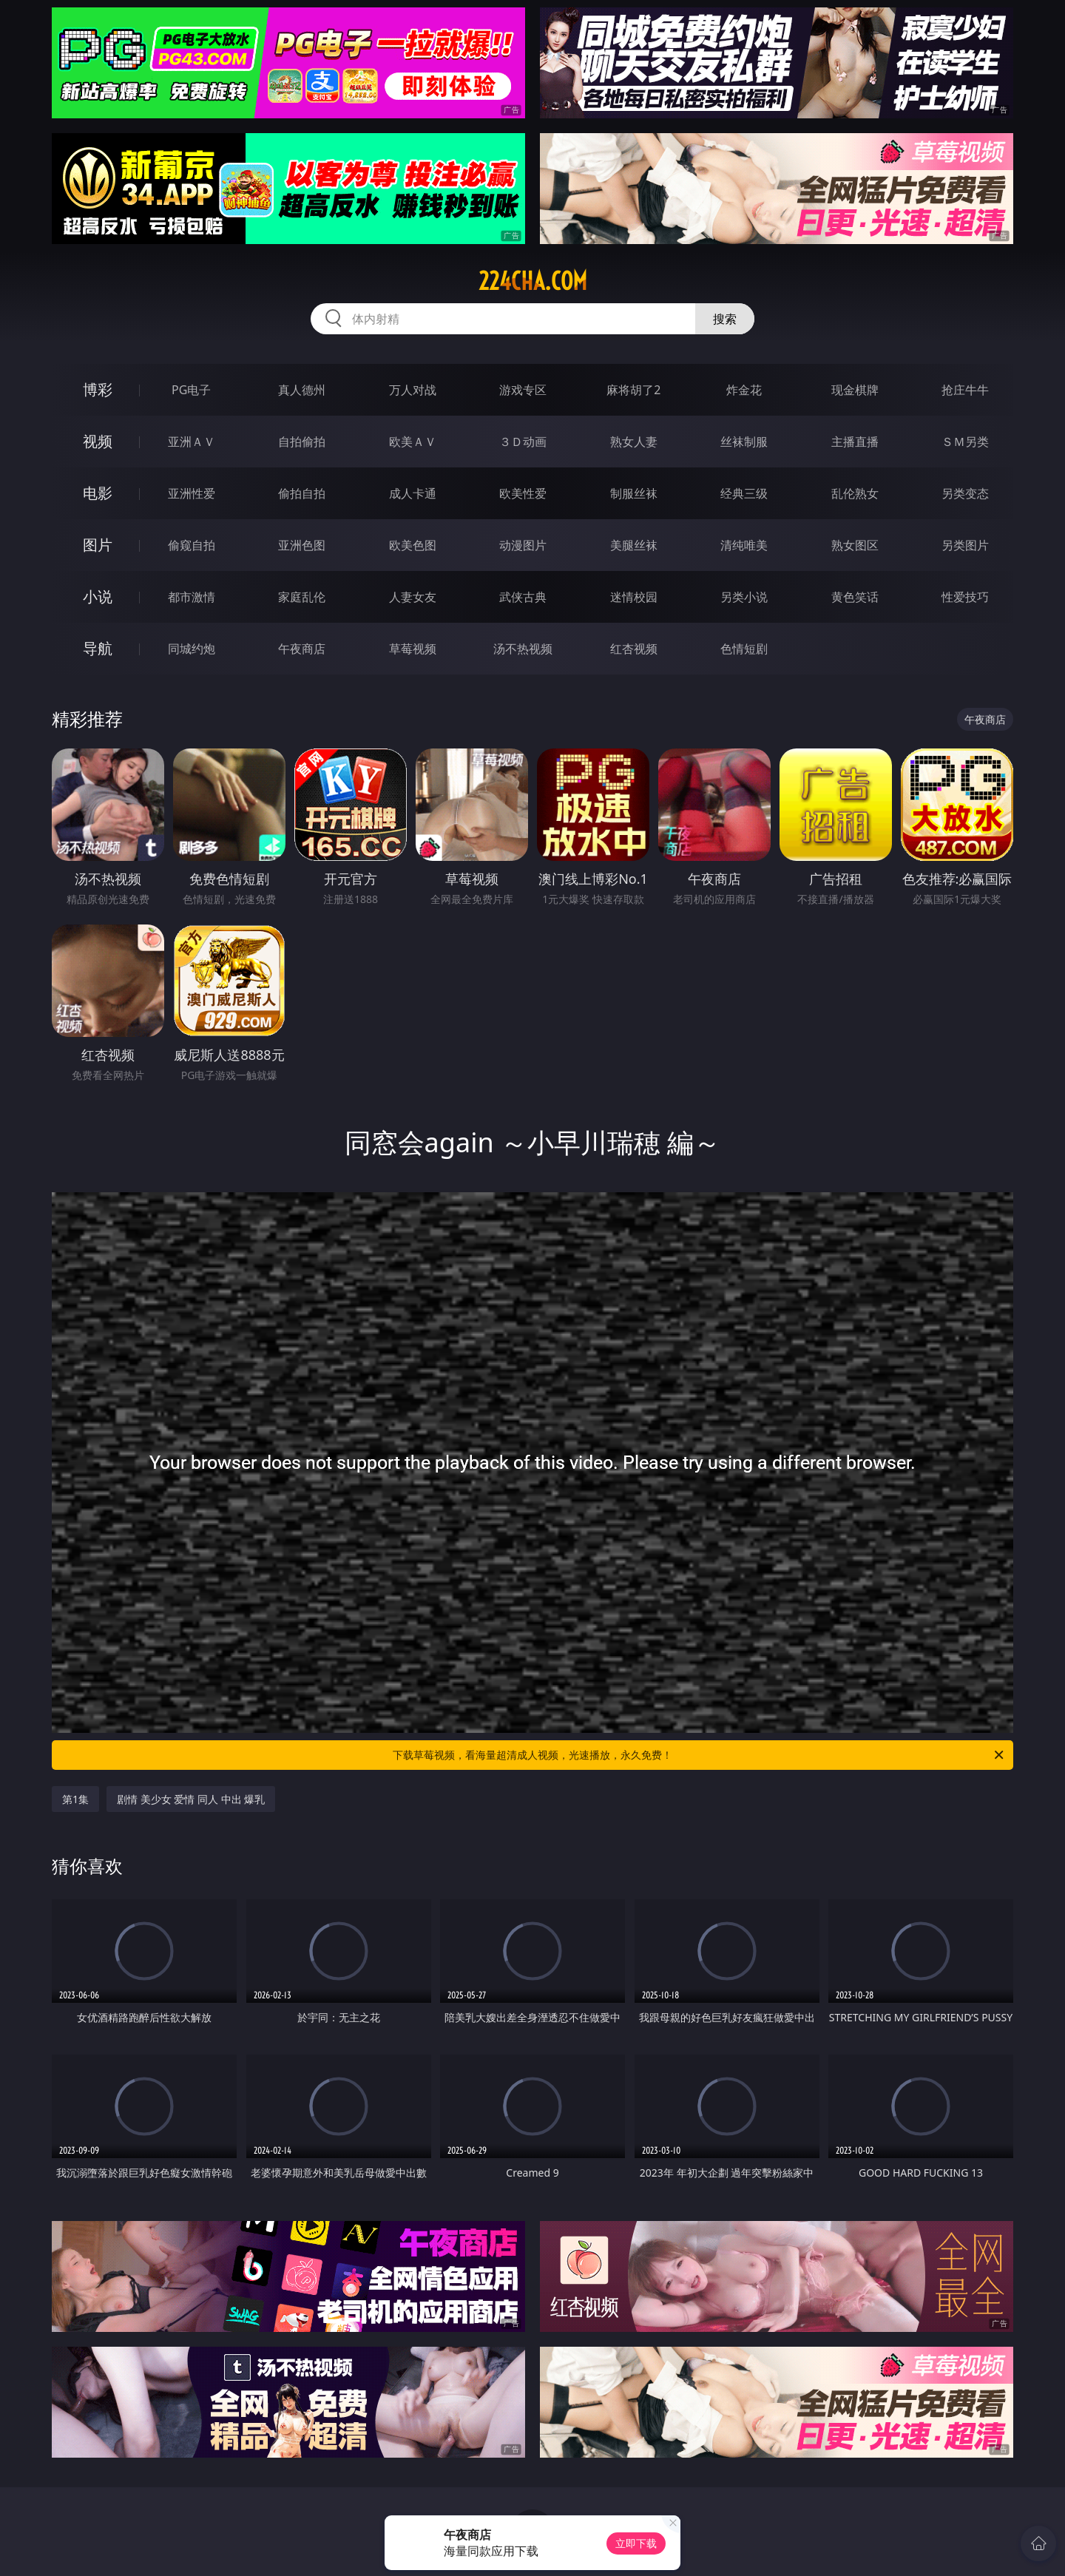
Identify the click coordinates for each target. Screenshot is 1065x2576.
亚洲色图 (301, 545)
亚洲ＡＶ (191, 441)
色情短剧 (744, 648)
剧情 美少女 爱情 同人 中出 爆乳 (191, 1799)
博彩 (97, 389)
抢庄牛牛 (965, 390)
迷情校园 (633, 597)
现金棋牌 (855, 390)
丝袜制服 (744, 441)
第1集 (75, 1799)
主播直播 (855, 441)
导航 (97, 648)
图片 (97, 545)
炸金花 (744, 390)
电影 (97, 493)
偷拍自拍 (301, 493)
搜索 (725, 319)
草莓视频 (412, 648)
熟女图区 (855, 545)
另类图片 (965, 545)
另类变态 (965, 493)
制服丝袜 (633, 493)
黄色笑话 (855, 597)
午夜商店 (301, 648)
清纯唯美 (744, 545)
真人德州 (301, 390)
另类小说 (744, 597)
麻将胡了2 (633, 390)
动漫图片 (523, 545)
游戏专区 (523, 390)
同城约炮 (191, 648)
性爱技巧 (965, 597)
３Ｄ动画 (523, 441)
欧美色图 (412, 545)
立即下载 (636, 2543)
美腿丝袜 (633, 545)
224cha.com (533, 281)
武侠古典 (523, 597)
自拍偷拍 (301, 441)
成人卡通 (412, 493)
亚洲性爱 (191, 493)
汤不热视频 (522, 648)
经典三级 (744, 493)
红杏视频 (633, 648)
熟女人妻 (633, 441)
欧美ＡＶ (412, 441)
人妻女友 (412, 597)
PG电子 (191, 390)
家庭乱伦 (301, 597)
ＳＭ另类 (965, 441)
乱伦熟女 (855, 493)
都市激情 (191, 597)
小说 (97, 596)
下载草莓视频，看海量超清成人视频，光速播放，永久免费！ (699, 1755)
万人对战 (412, 390)
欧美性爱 (523, 493)
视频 (97, 441)
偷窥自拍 (191, 545)
